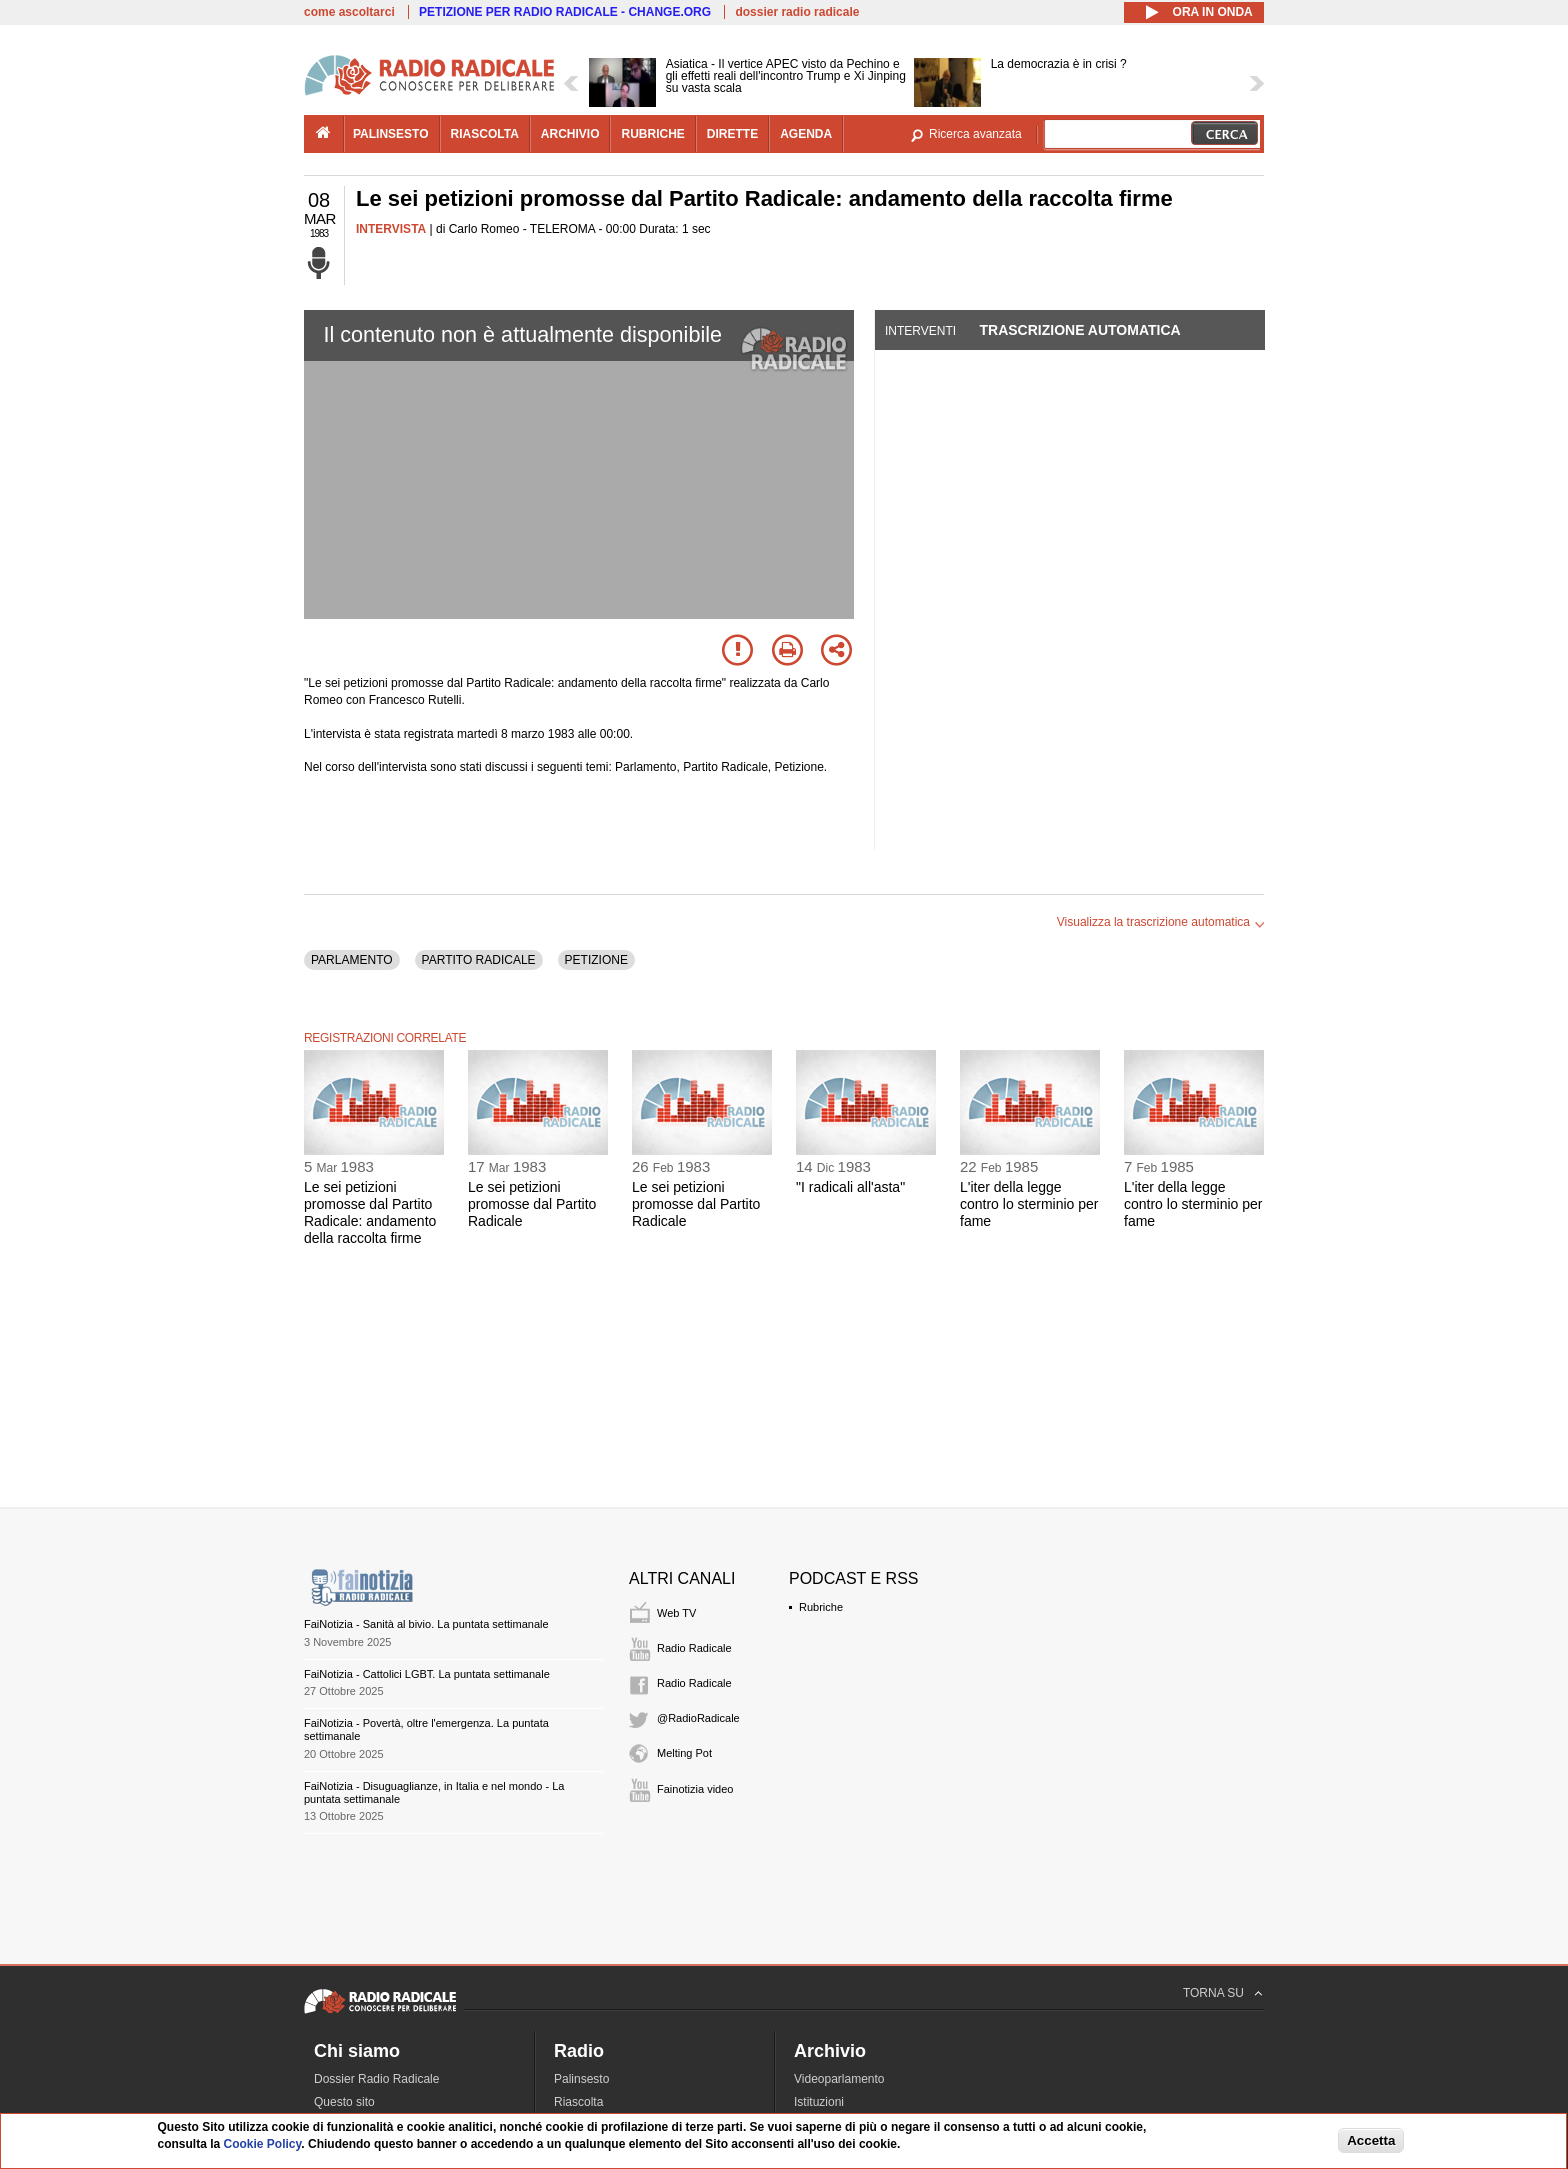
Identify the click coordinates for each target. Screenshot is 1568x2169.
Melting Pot (684, 1753)
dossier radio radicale (797, 12)
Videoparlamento (839, 2079)
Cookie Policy (263, 2144)
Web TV (676, 1613)
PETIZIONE (596, 960)
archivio (570, 134)
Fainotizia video (695, 1789)
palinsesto (391, 134)
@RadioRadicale (698, 1718)
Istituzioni (819, 2102)
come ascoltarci (349, 12)
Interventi (920, 331)
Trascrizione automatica (1079, 330)
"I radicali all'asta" (850, 1187)
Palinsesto (581, 2079)
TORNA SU (1213, 1993)
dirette (732, 134)
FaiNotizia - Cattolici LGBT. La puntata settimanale (427, 1674)
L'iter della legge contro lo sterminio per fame (1029, 1204)
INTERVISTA (391, 229)
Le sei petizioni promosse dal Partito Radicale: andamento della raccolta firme (370, 1212)
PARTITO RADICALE (479, 960)
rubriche (652, 134)
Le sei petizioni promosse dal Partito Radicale (532, 1204)
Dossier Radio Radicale (376, 2079)
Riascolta (578, 2102)
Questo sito (344, 2102)
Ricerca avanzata (975, 134)
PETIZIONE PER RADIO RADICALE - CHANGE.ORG (565, 12)
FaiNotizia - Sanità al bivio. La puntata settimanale (426, 1624)
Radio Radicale (694, 1648)
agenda (806, 134)
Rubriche (821, 1607)
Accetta (1371, 2140)
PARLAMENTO (352, 960)
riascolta (485, 134)
